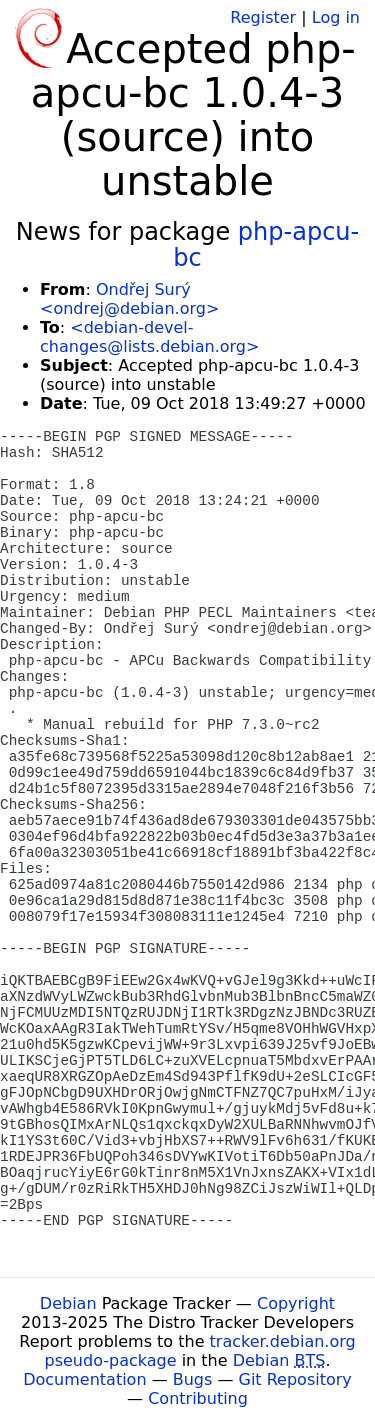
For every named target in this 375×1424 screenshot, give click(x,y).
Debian (68, 1303)
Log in (336, 17)
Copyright (296, 1303)
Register (263, 17)
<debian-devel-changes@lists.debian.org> (149, 337)
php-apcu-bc (266, 245)
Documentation (84, 1379)
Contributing (198, 1398)
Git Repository (295, 1379)
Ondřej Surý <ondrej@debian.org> (129, 299)
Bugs (193, 1379)
